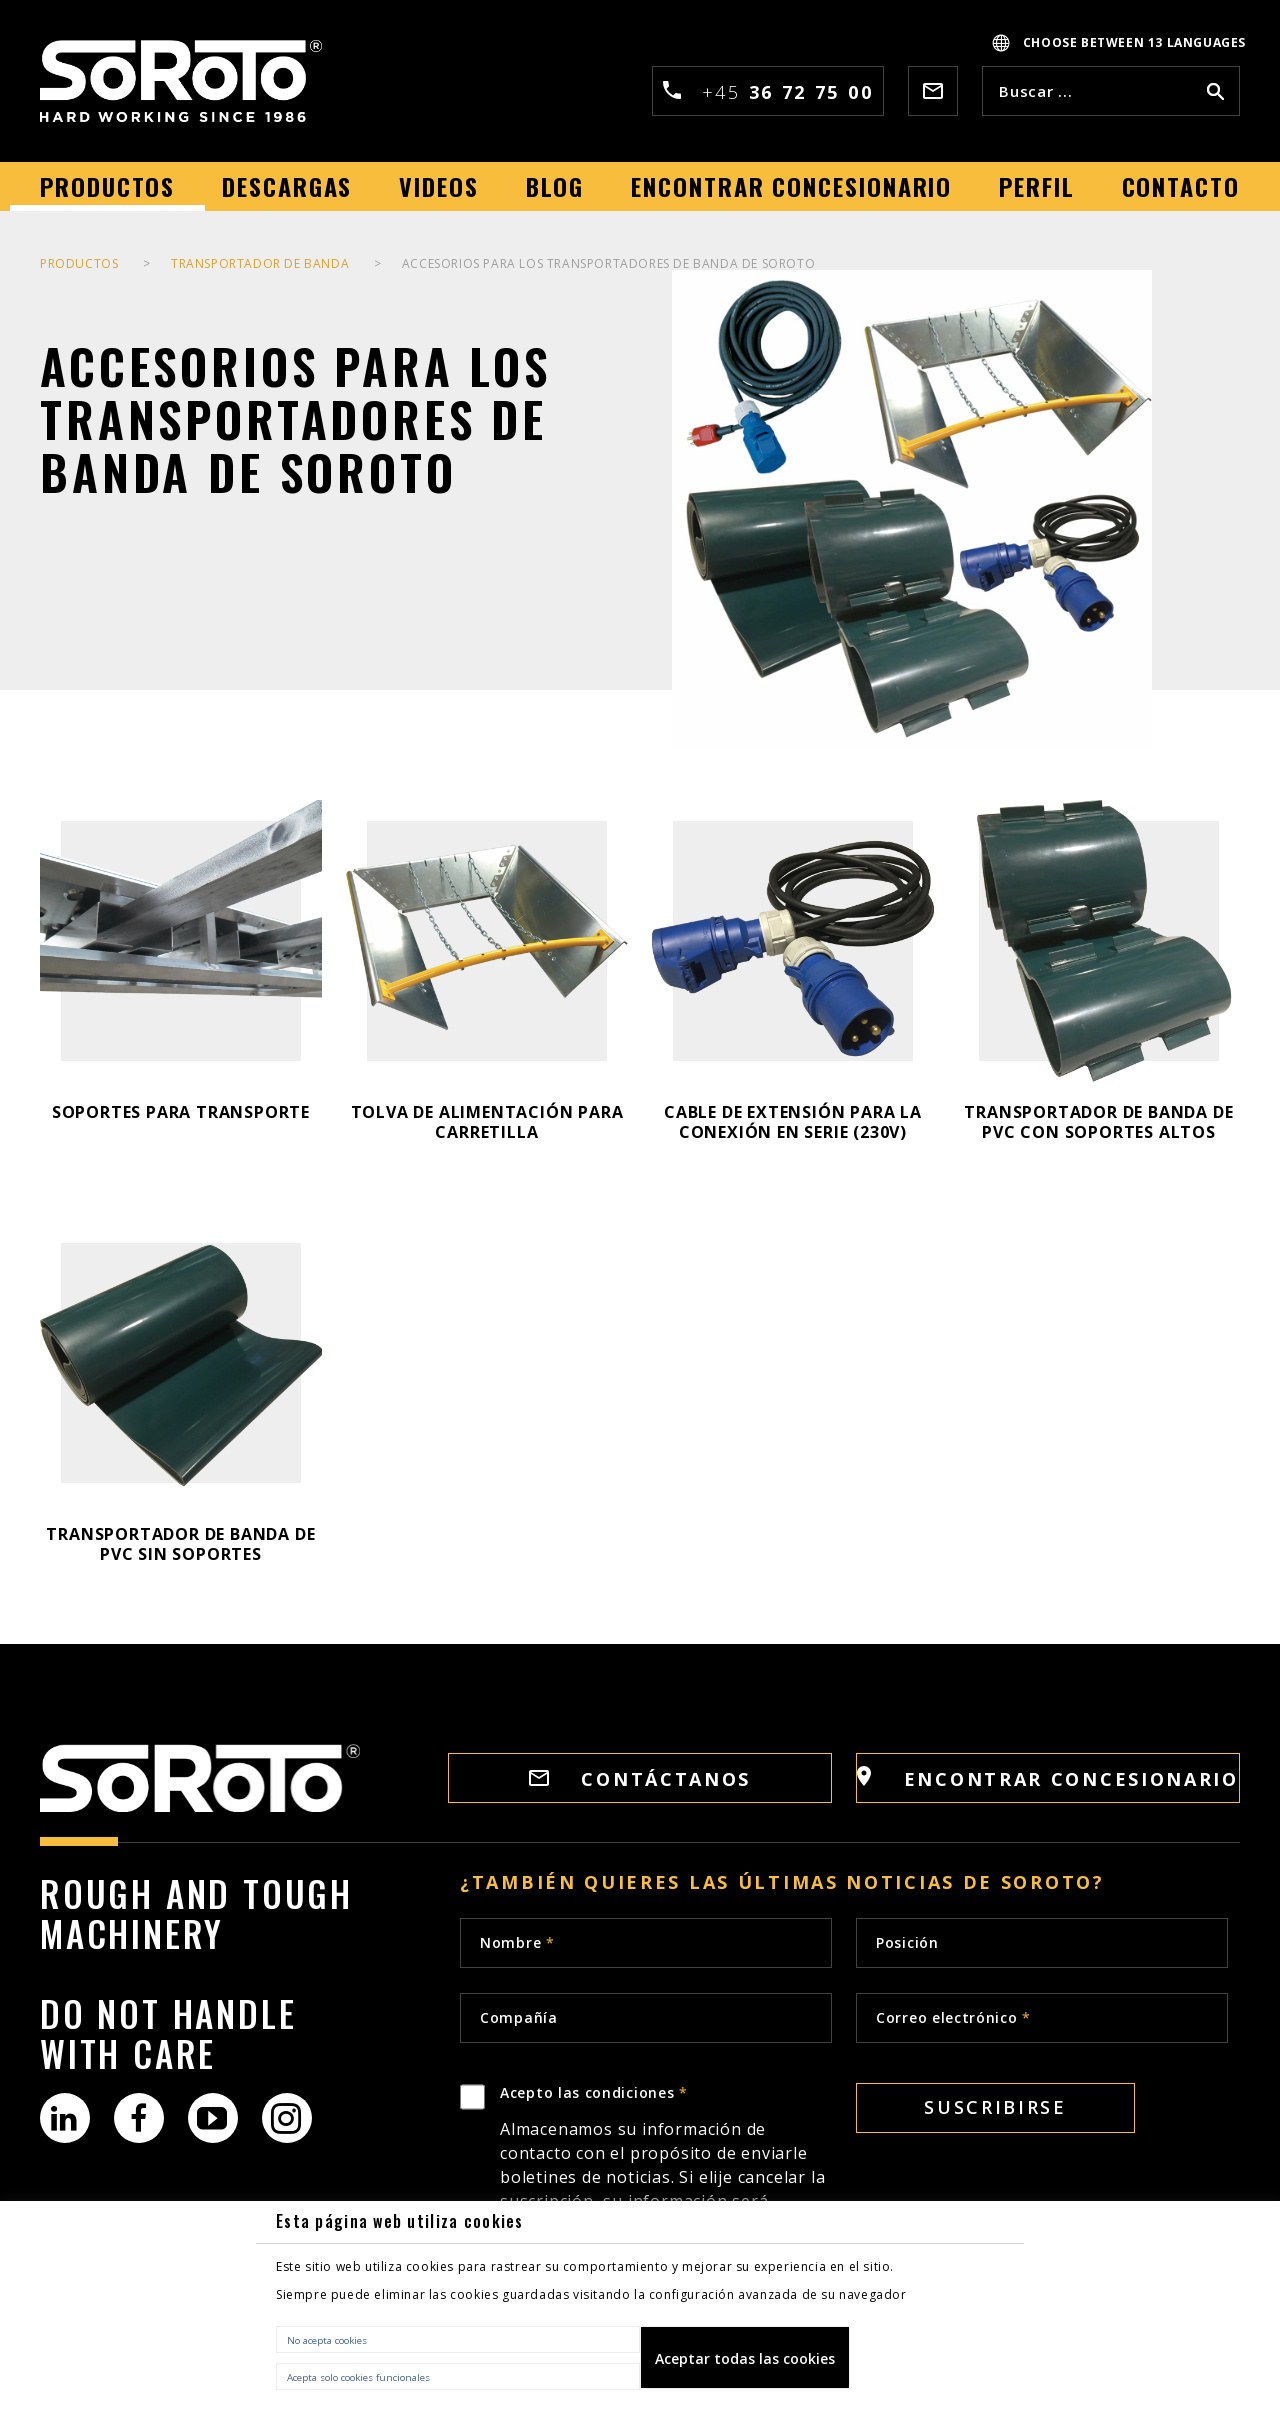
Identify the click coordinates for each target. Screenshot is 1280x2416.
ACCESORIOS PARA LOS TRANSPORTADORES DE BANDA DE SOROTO (608, 263)
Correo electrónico (953, 2017)
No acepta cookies (327, 2340)
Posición (907, 1942)
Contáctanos (640, 1779)
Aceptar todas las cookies (745, 2358)
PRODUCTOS (79, 263)
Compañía (519, 2017)
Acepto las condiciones (666, 2184)
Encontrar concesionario (1048, 1778)
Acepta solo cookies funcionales (358, 2377)
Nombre (517, 1942)
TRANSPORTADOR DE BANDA (260, 263)
